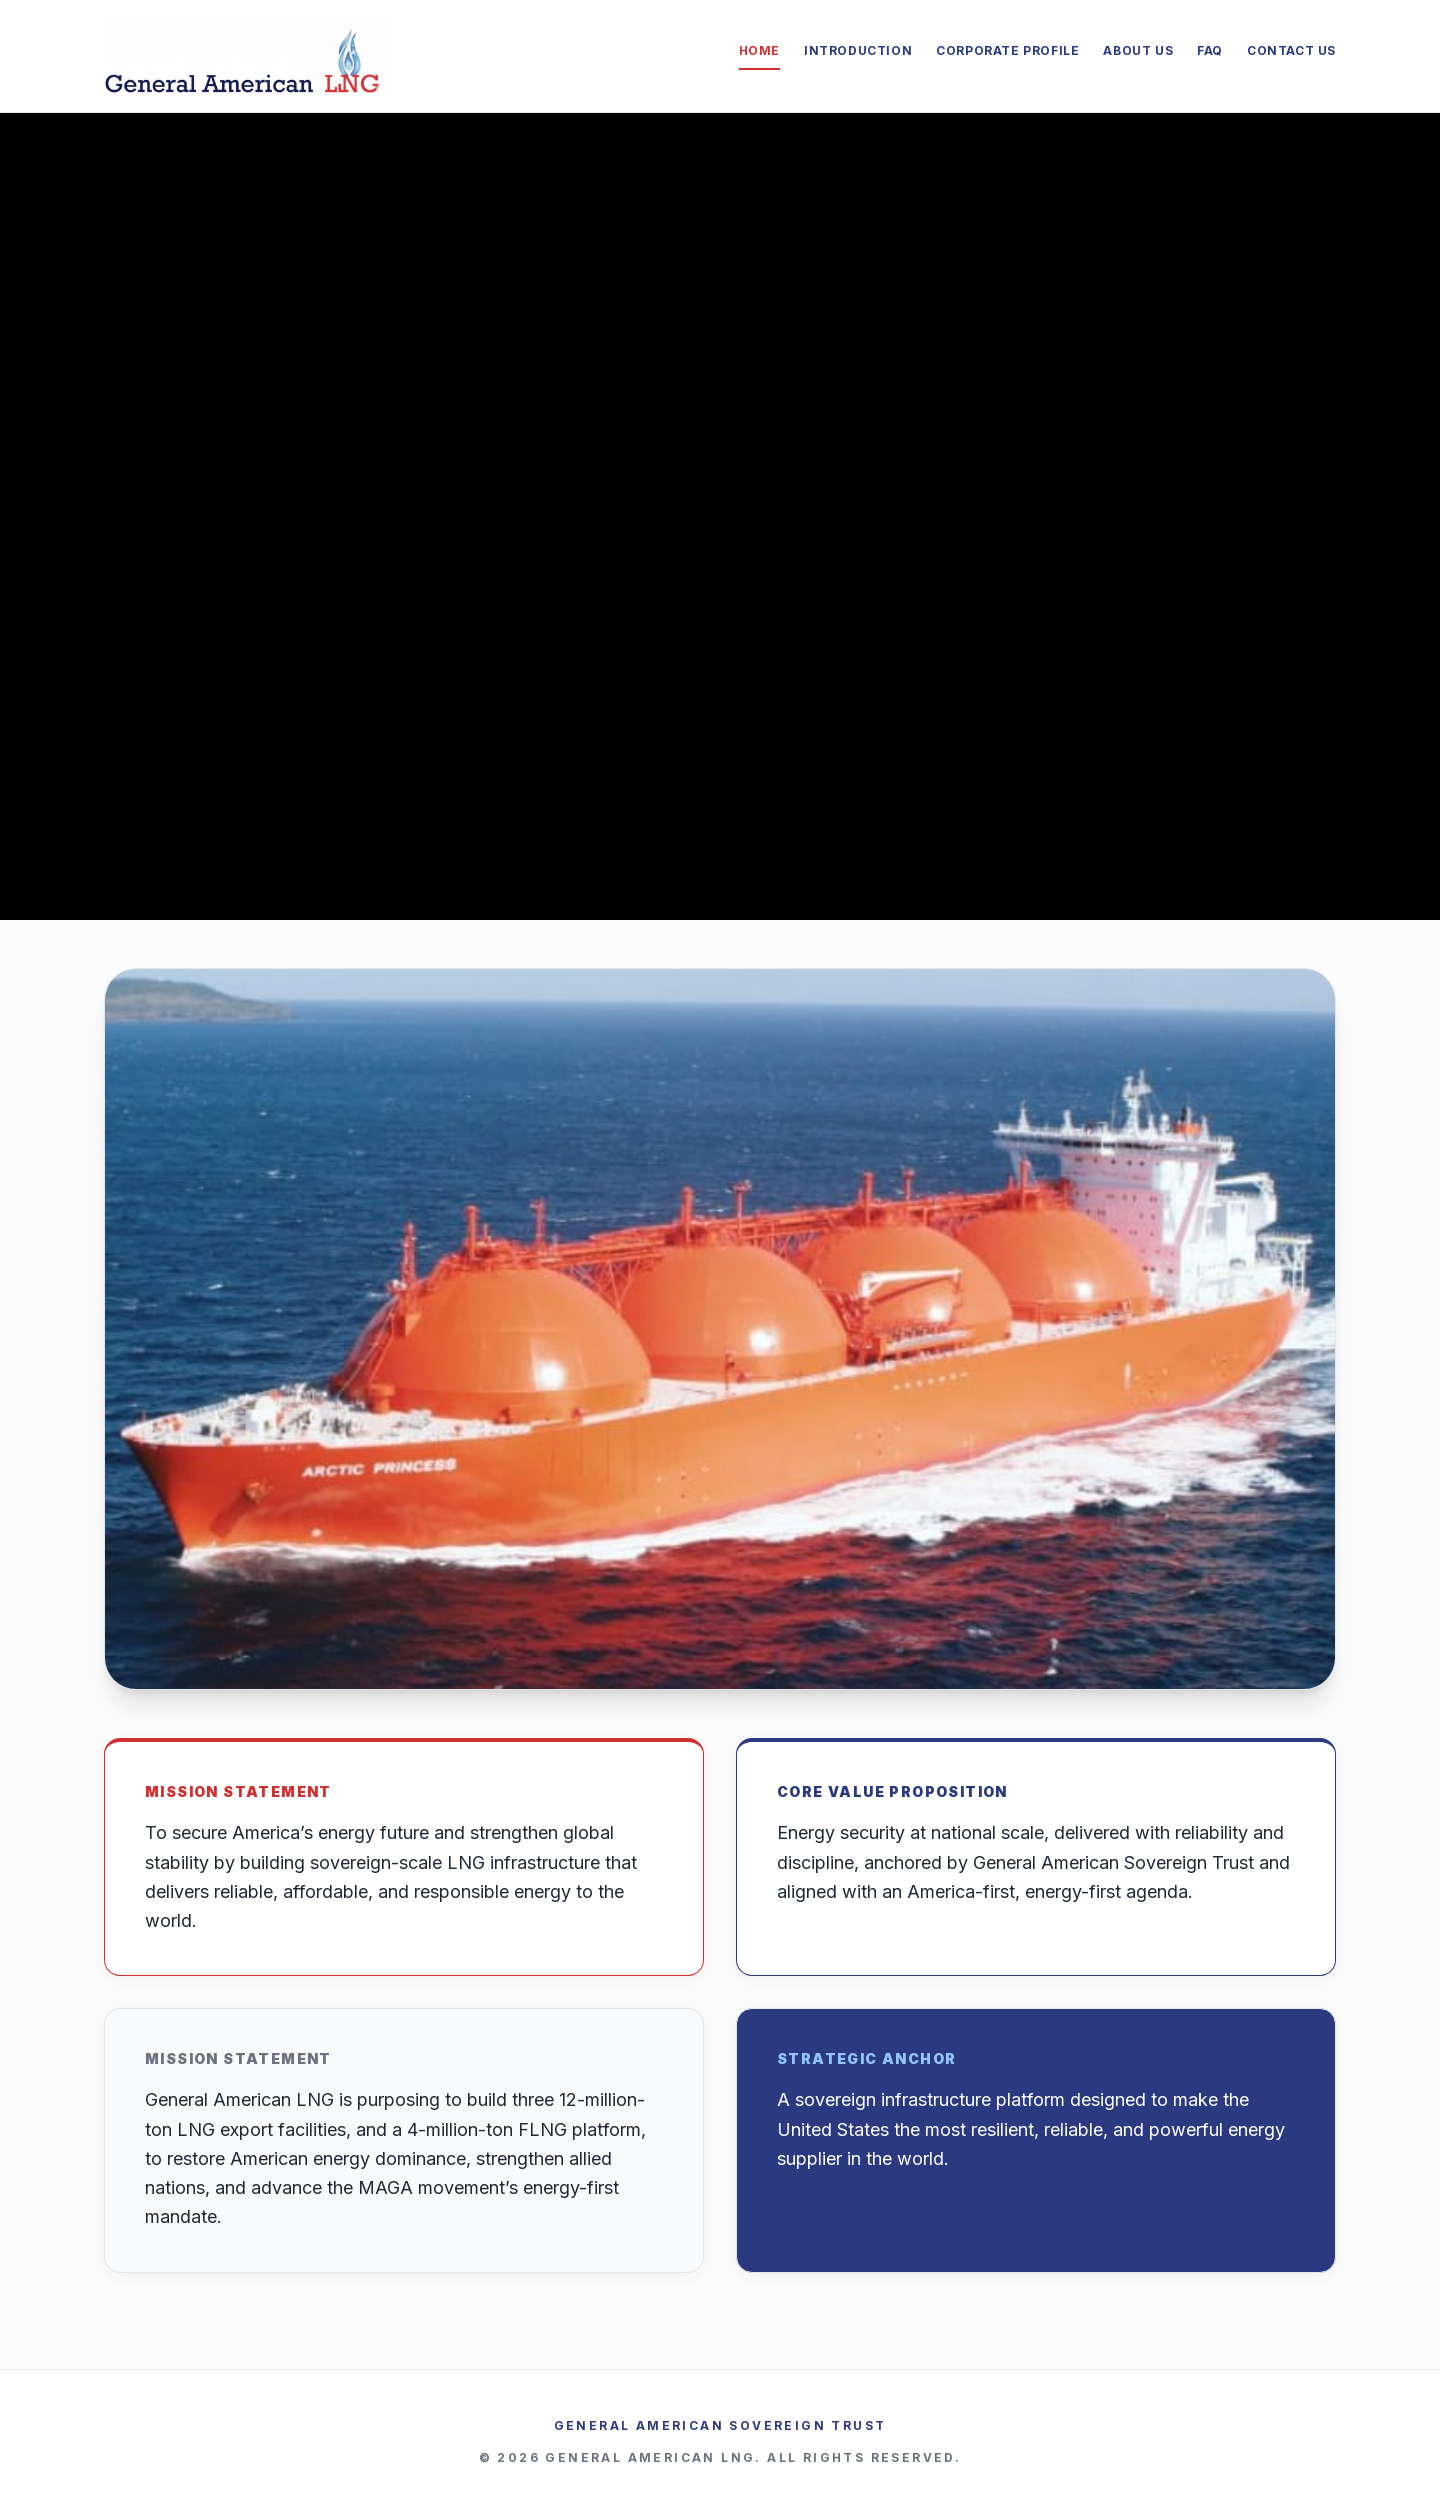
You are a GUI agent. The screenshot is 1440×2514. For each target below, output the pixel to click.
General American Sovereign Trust (720, 2425)
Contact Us (1291, 50)
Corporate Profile (1007, 50)
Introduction (858, 50)
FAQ (1210, 50)
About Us (1138, 50)
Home (759, 50)
